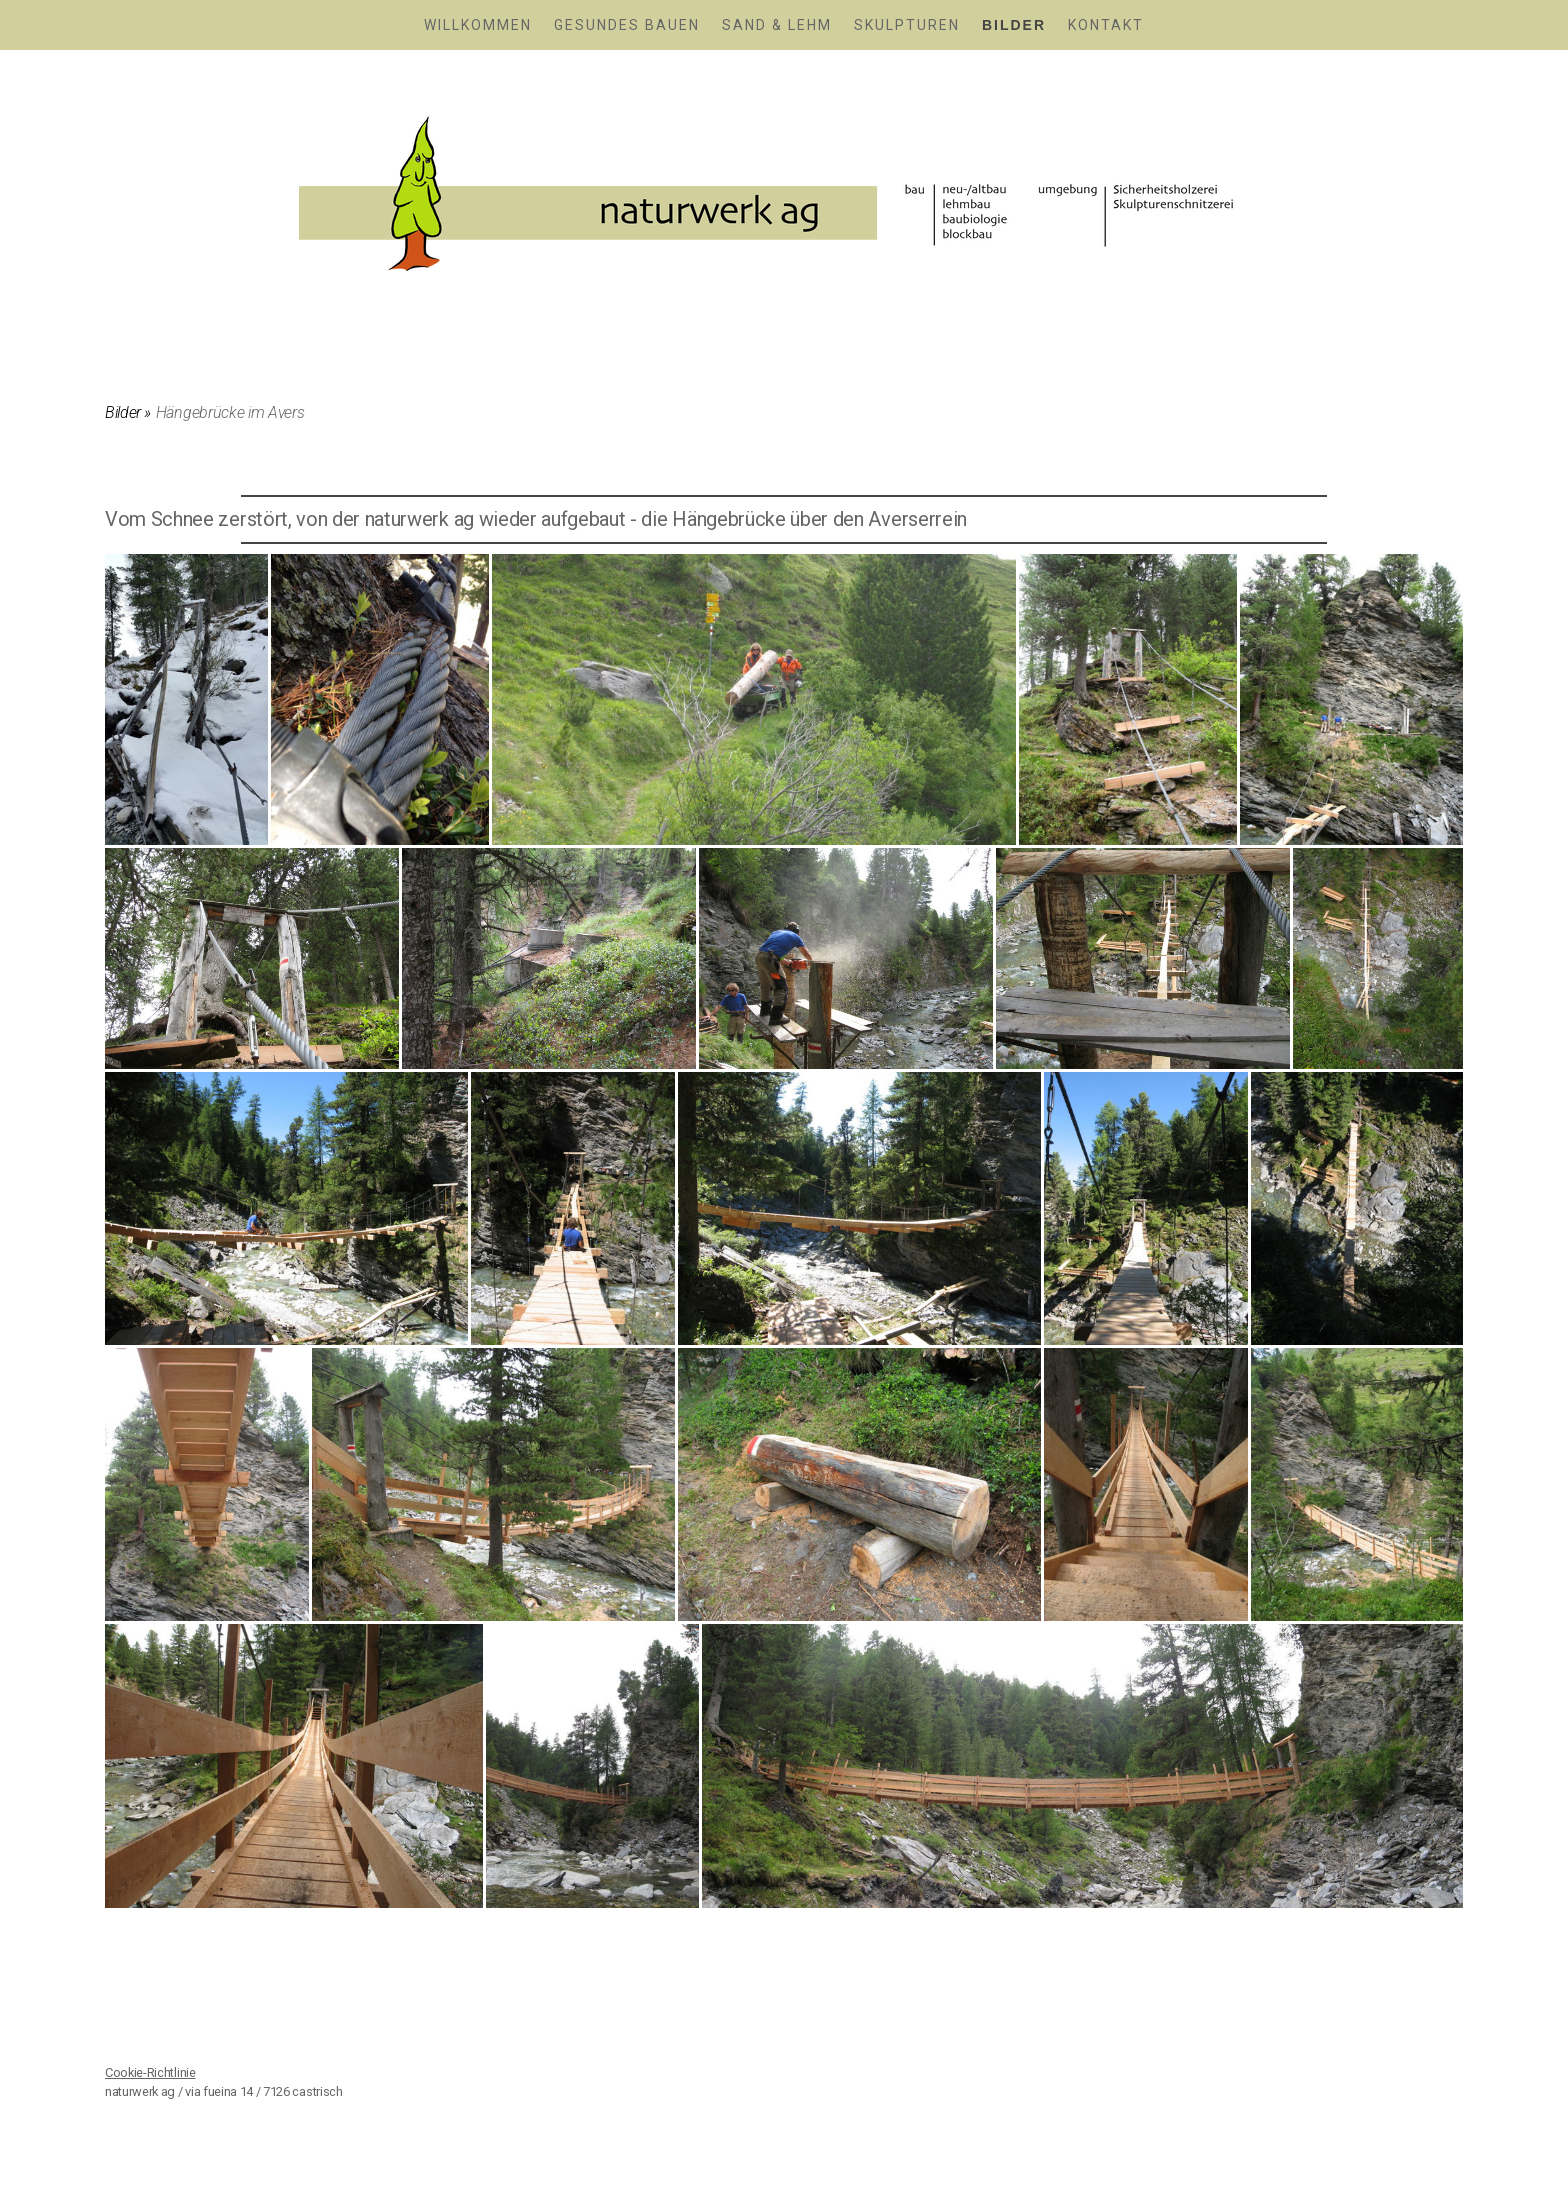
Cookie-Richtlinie (150, 2072)
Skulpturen (907, 25)
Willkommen (478, 25)
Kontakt (1106, 25)
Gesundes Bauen (627, 25)
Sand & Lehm (777, 25)
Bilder (1014, 25)
